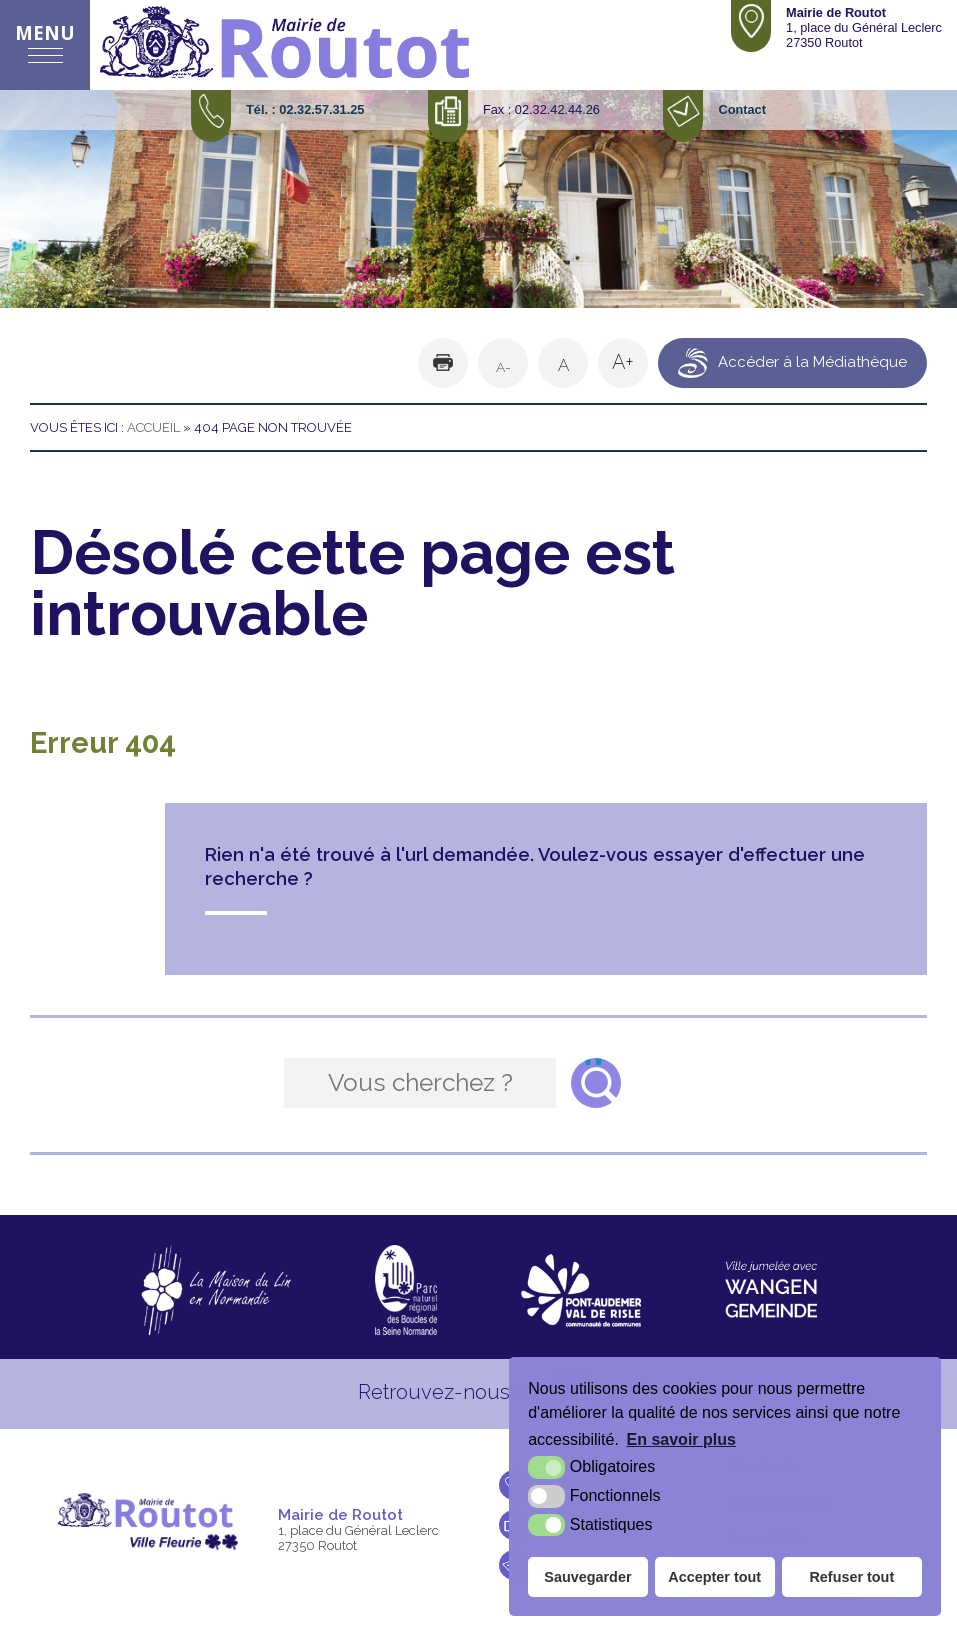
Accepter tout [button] (714, 1577)
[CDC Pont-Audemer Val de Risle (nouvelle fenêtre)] (581, 1290)
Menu (45, 32)
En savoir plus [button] (681, 1439)
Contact (741, 109)
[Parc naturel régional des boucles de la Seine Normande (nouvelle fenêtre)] (406, 1290)
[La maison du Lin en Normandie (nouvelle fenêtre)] (215, 1290)
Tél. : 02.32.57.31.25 (305, 109)
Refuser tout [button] (851, 1577)
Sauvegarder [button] (587, 1577)
